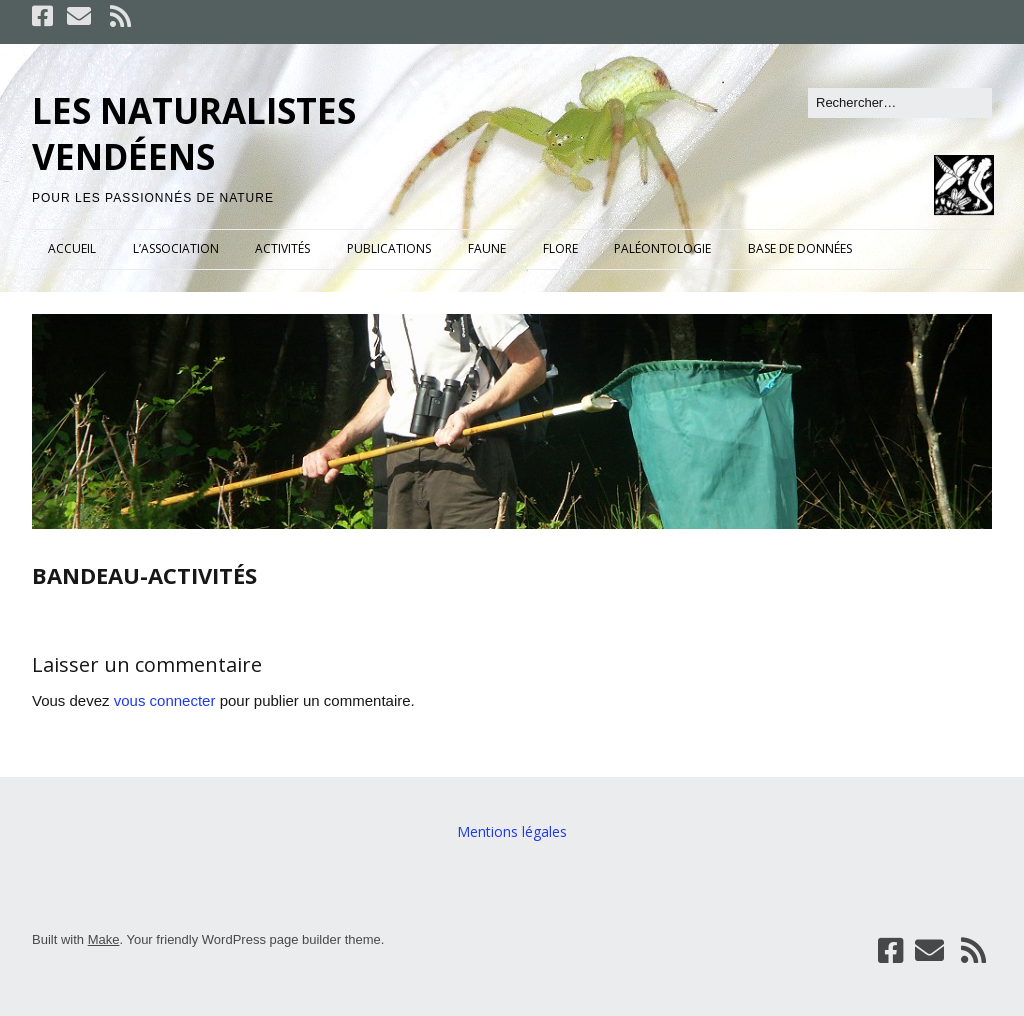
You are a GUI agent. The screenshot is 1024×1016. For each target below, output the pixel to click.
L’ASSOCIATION (176, 248)
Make (104, 939)
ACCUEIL (72, 248)
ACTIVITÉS (282, 248)
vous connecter (165, 700)
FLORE (560, 248)
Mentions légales (512, 831)
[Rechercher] (900, 103)
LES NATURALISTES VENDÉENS (194, 133)
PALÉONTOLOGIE (662, 248)
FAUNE (487, 248)
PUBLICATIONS (389, 248)
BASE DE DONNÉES (800, 248)
